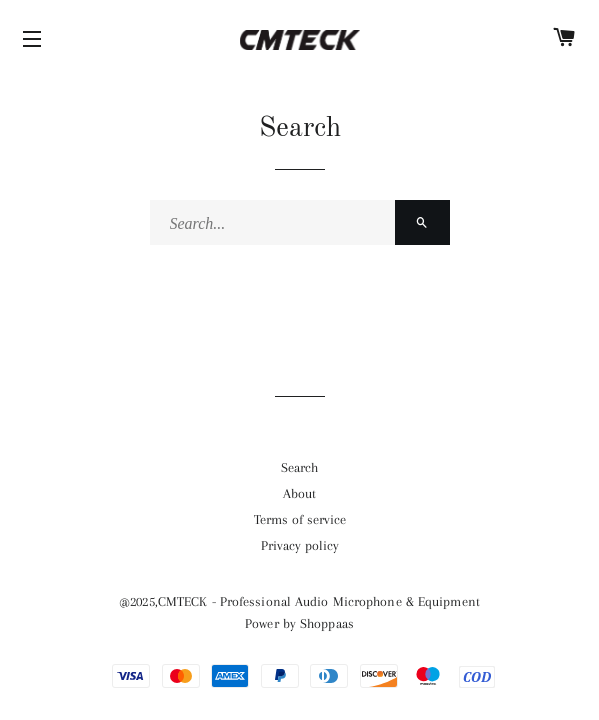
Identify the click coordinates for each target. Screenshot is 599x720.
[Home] (299, 40)
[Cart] (564, 40)
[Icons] (35, 40)
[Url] (299, 468)
